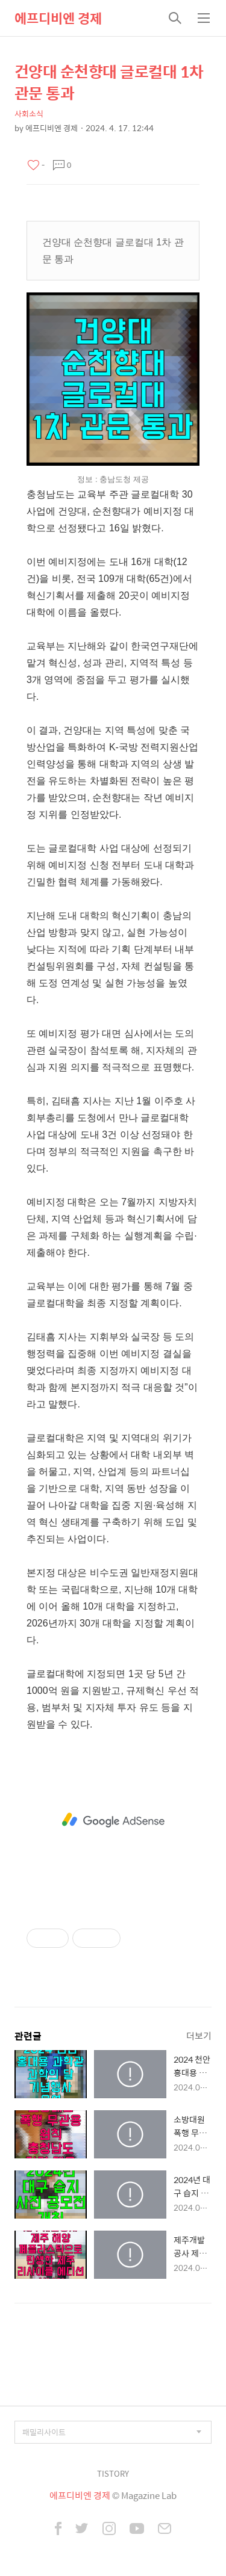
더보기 (199, 2035)
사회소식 (28, 113)
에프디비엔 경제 (58, 18)
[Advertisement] (113, 1820)
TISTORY (113, 2473)
